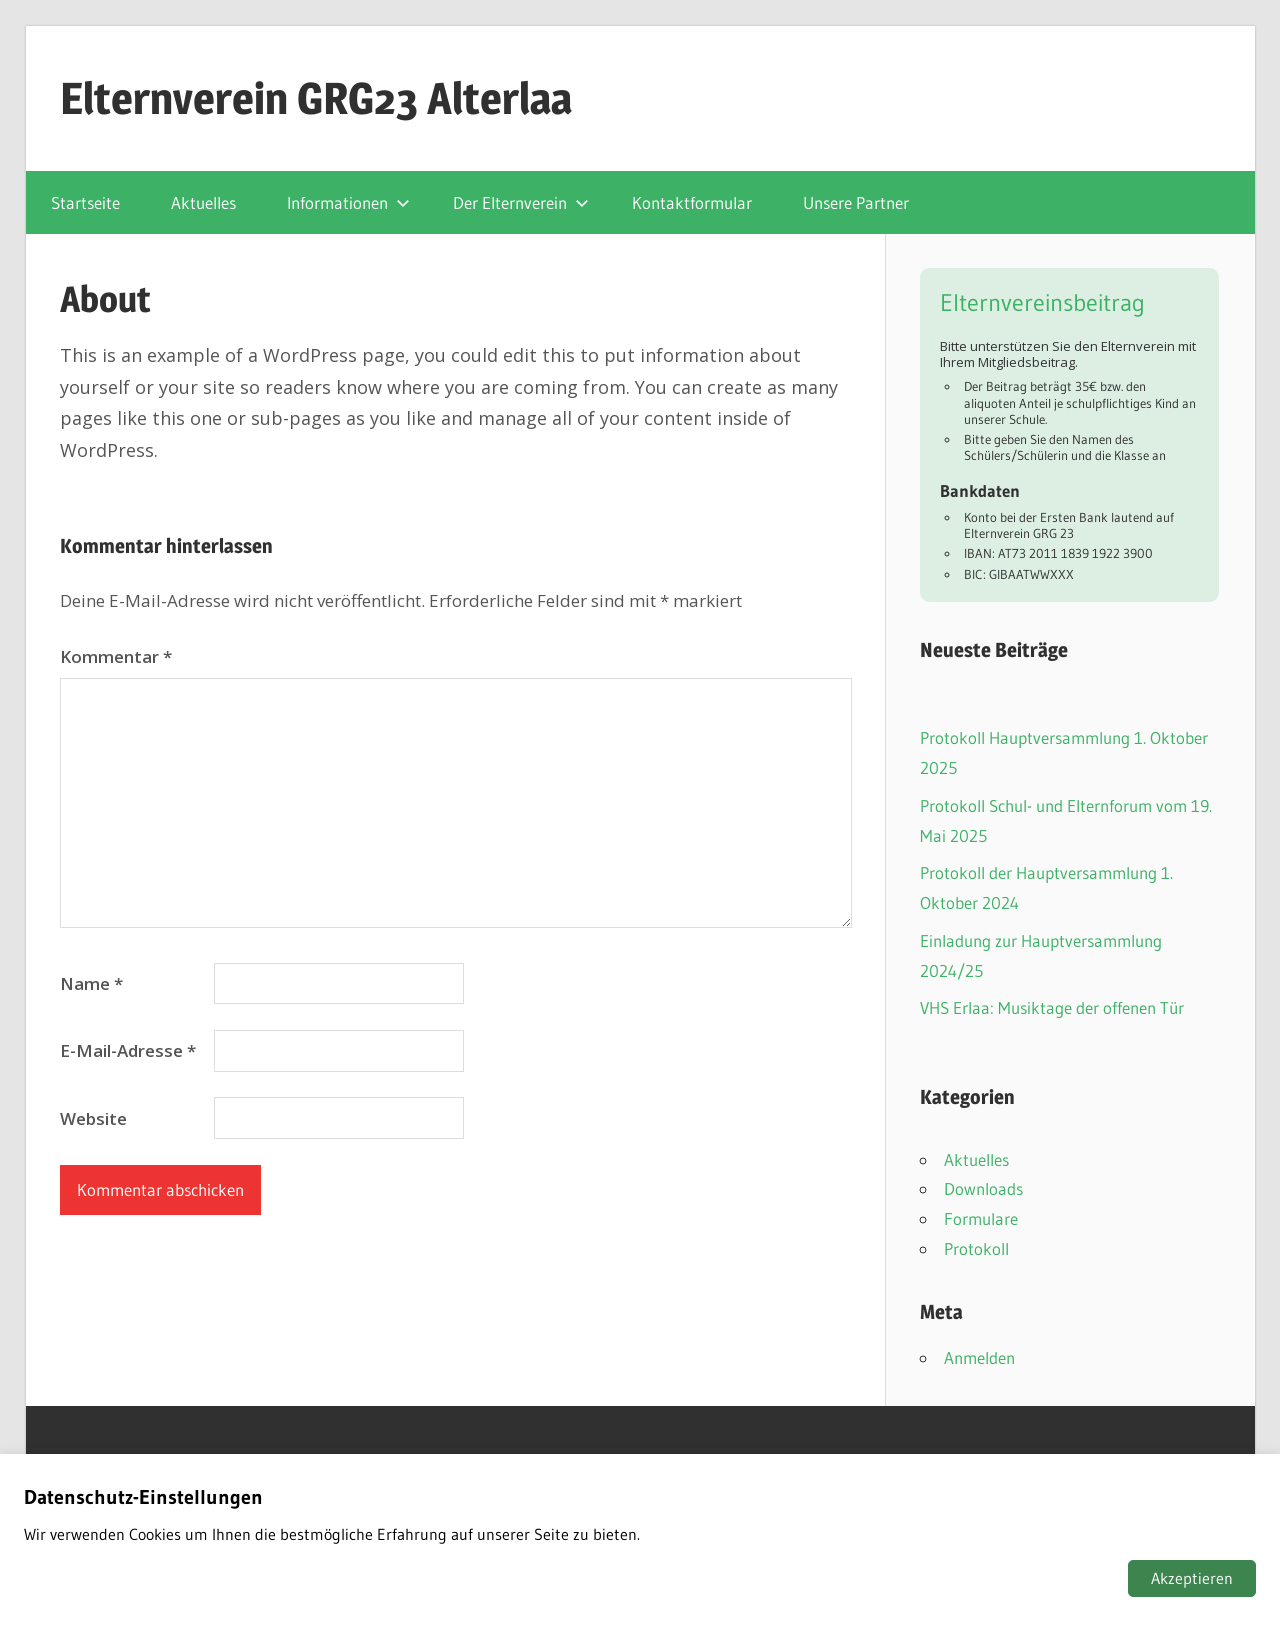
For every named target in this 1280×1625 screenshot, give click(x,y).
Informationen (348, 202)
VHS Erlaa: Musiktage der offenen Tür (1052, 1007)
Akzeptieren (1192, 1578)
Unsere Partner (856, 202)
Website (93, 1118)
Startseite (85, 202)
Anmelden (979, 1357)
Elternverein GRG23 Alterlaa (316, 98)
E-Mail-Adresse (128, 1050)
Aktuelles (203, 202)
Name (91, 983)
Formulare (981, 1218)
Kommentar (116, 656)
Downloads (983, 1188)
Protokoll (976, 1248)
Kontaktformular (692, 202)
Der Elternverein (521, 202)
